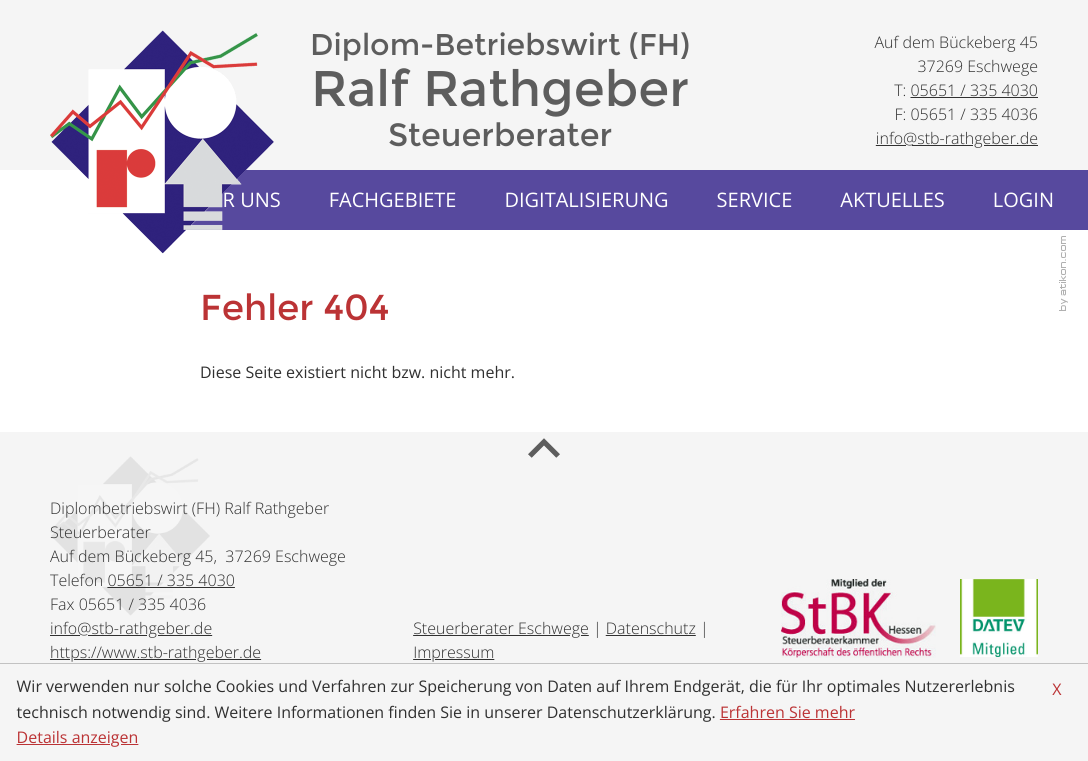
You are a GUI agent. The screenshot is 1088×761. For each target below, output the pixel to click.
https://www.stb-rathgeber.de (155, 652)
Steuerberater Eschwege (501, 628)
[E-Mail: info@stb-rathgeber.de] (957, 138)
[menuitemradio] (892, 200)
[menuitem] (393, 200)
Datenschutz (651, 628)
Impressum (453, 652)
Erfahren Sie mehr (787, 712)
